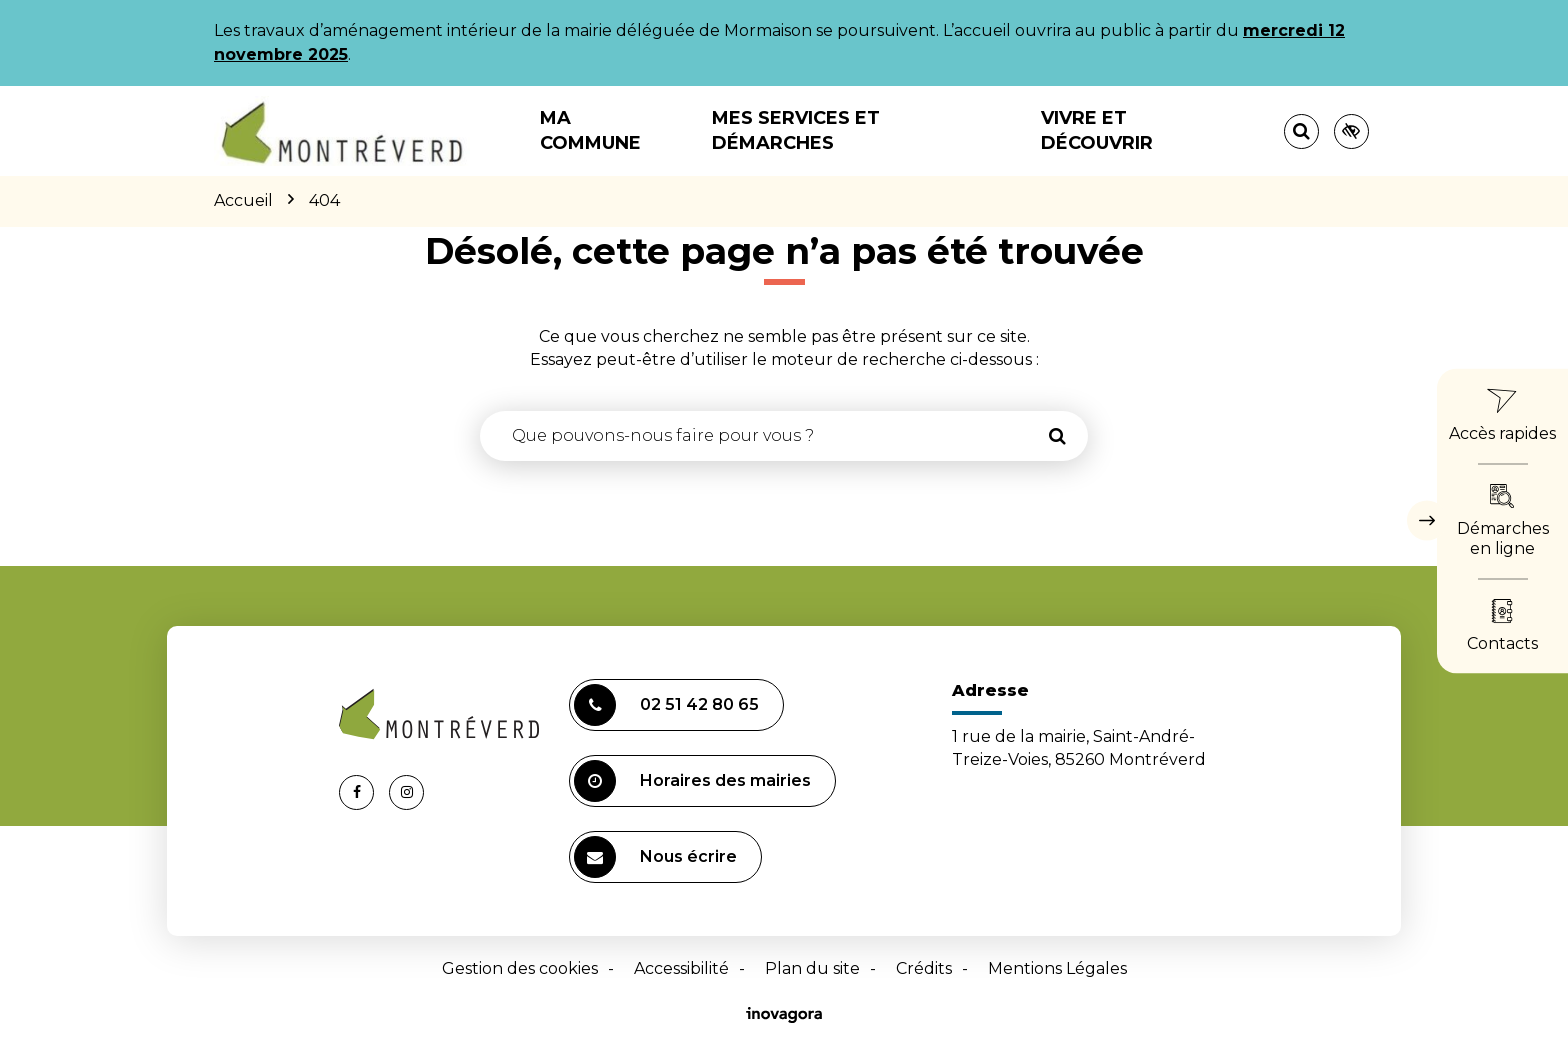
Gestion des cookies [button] (520, 968)
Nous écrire (655, 857)
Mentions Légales (1057, 968)
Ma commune (590, 130)
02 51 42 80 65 (666, 705)
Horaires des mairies (692, 781)
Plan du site (812, 968)
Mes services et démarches (796, 130)
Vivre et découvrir (1097, 130)
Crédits (924, 968)
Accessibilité (681, 968)
